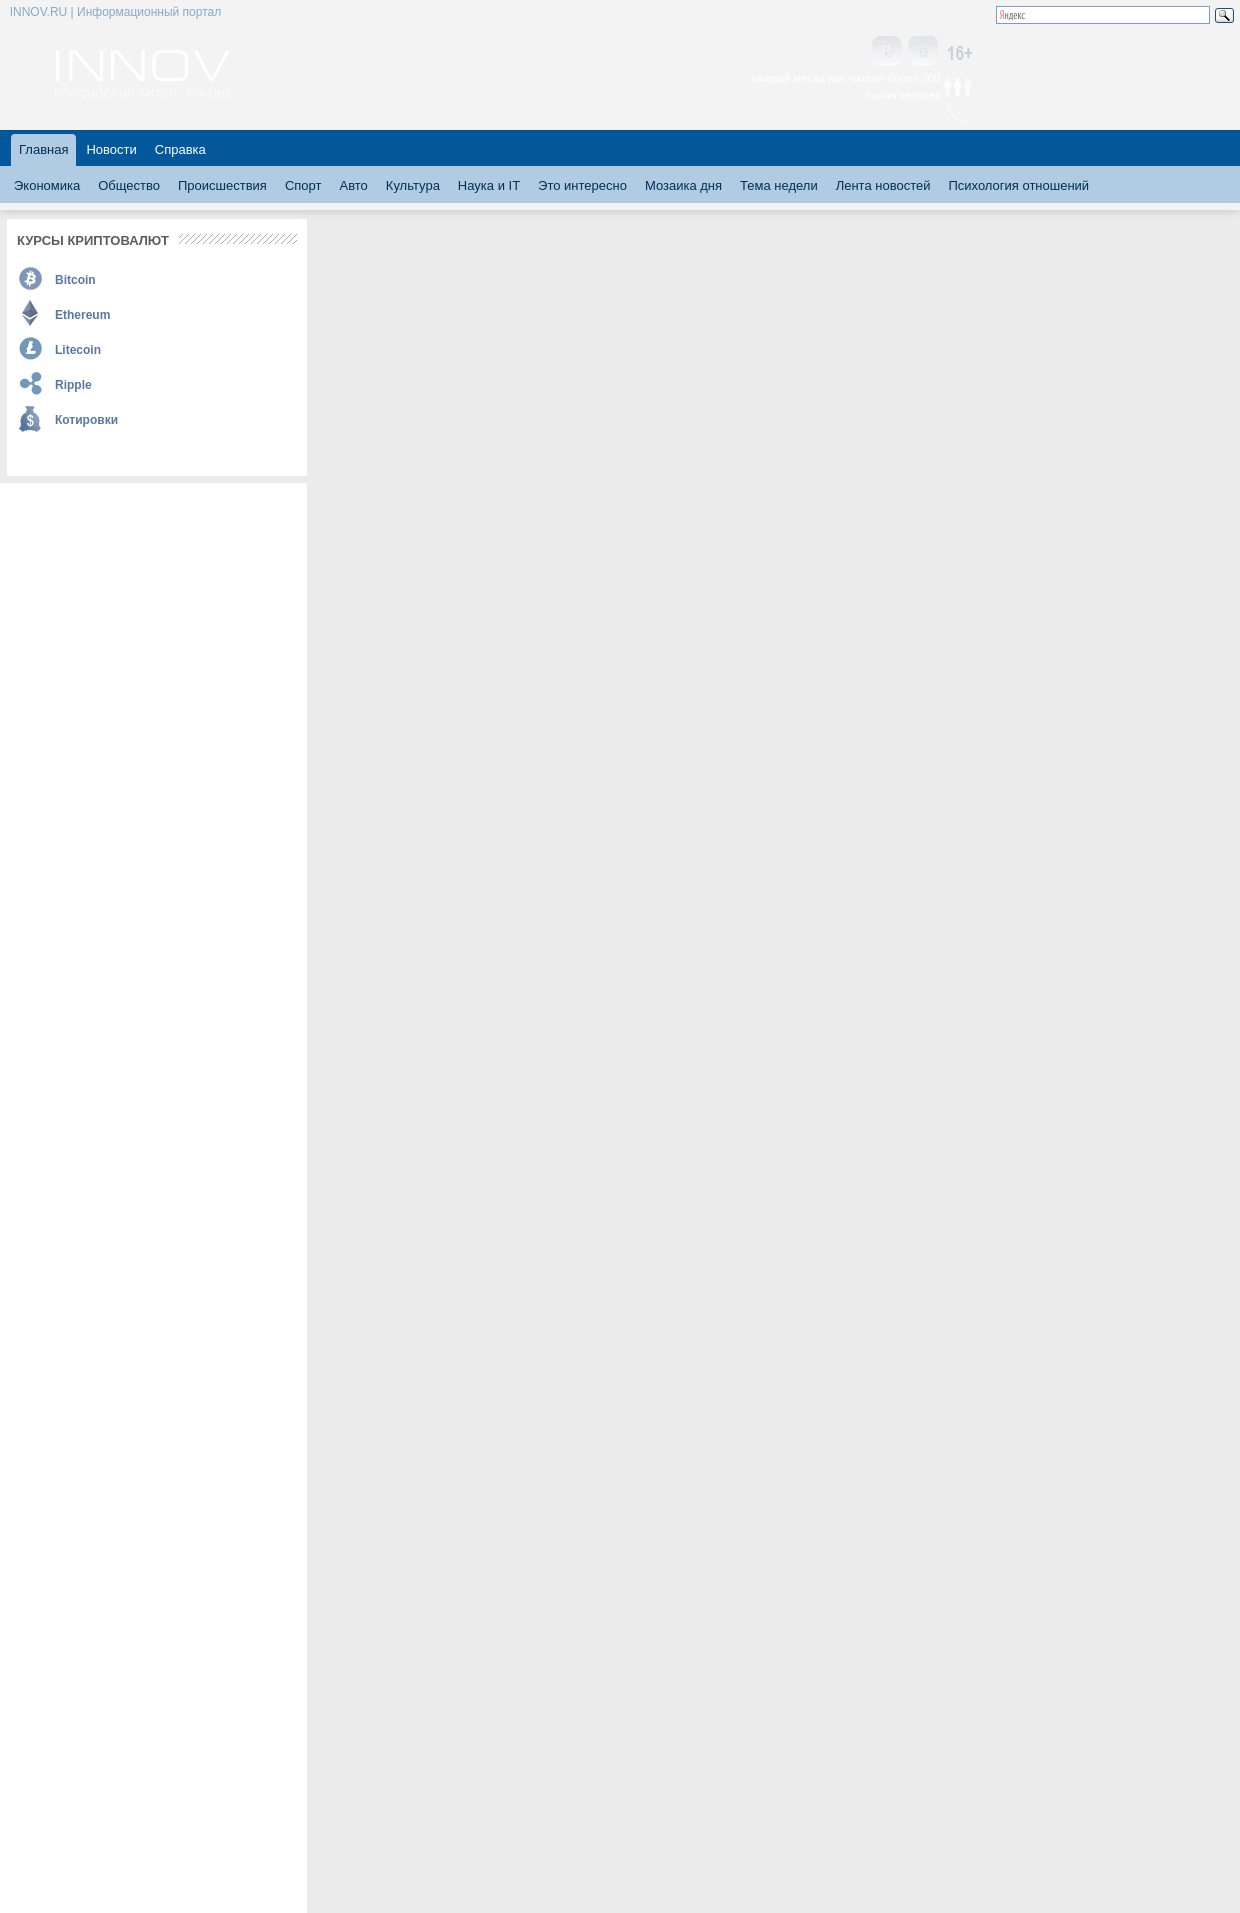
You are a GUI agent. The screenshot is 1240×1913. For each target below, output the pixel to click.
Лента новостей (883, 185)
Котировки (86, 420)
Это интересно (582, 185)
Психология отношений (1018, 185)
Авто (353, 185)
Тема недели (779, 185)
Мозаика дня (683, 185)
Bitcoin (75, 280)
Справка (180, 149)
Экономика (47, 185)
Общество (129, 185)
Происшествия (222, 185)
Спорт (303, 185)
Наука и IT (489, 185)
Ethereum (82, 315)
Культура (413, 185)
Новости (111, 149)
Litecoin (78, 350)
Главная (43, 149)
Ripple (73, 385)
